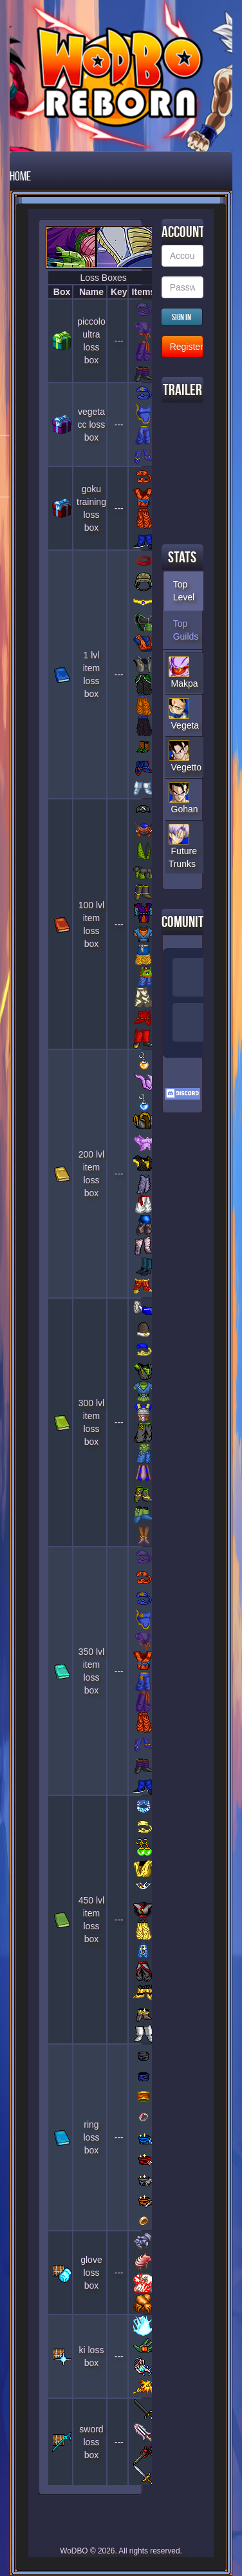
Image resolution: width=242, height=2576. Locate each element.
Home (20, 176)
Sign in (181, 317)
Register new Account (186, 346)
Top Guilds (186, 630)
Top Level (183, 590)
